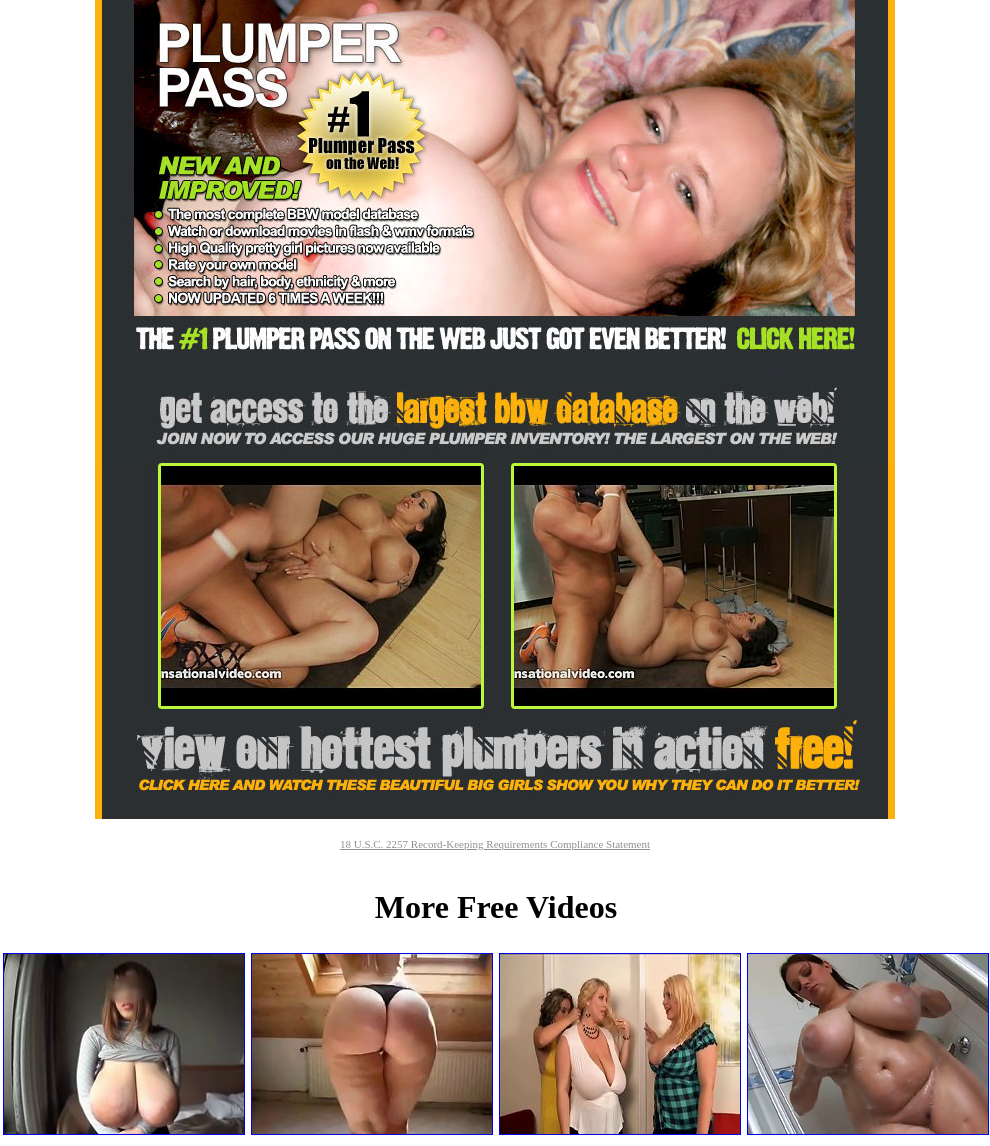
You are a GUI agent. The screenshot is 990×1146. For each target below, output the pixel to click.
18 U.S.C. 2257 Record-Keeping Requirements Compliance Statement (495, 844)
